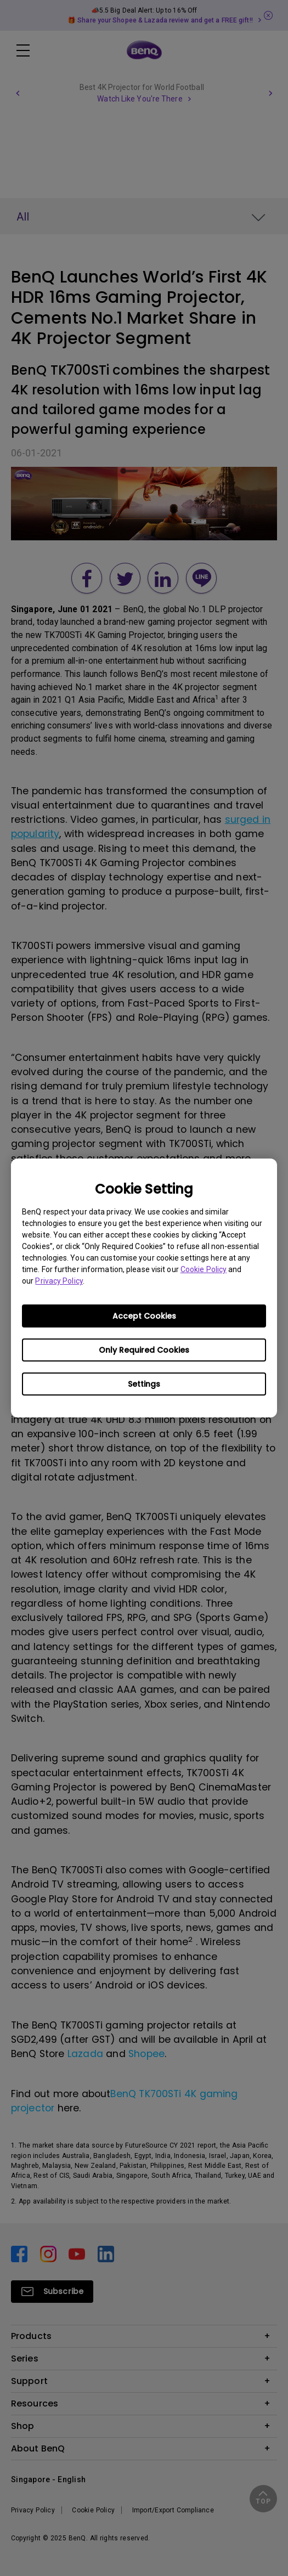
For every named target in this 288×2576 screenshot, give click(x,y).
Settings (144, 1384)
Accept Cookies (144, 1315)
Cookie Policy (203, 1269)
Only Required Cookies (144, 1350)
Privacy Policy (58, 1280)
